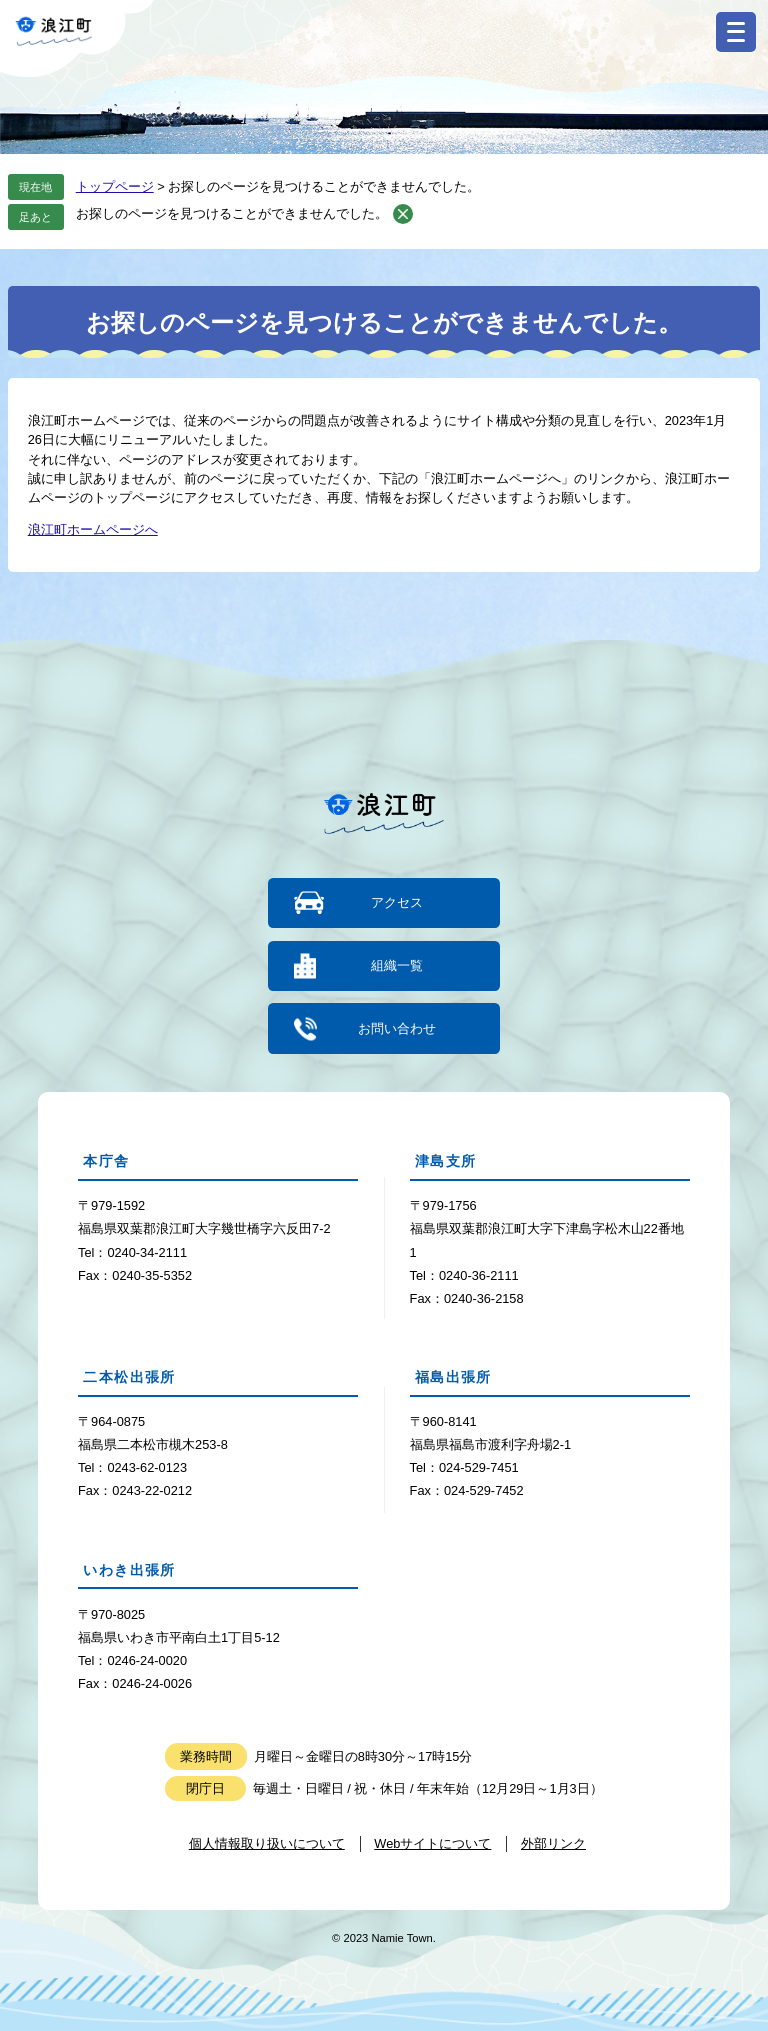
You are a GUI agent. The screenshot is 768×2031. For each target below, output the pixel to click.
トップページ (115, 186)
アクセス (397, 902)
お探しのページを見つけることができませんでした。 (232, 213)
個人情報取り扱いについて (267, 1843)
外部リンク (553, 1843)
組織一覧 (397, 965)
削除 (403, 214)
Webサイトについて (432, 1843)
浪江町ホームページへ (93, 529)
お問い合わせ (397, 1028)
